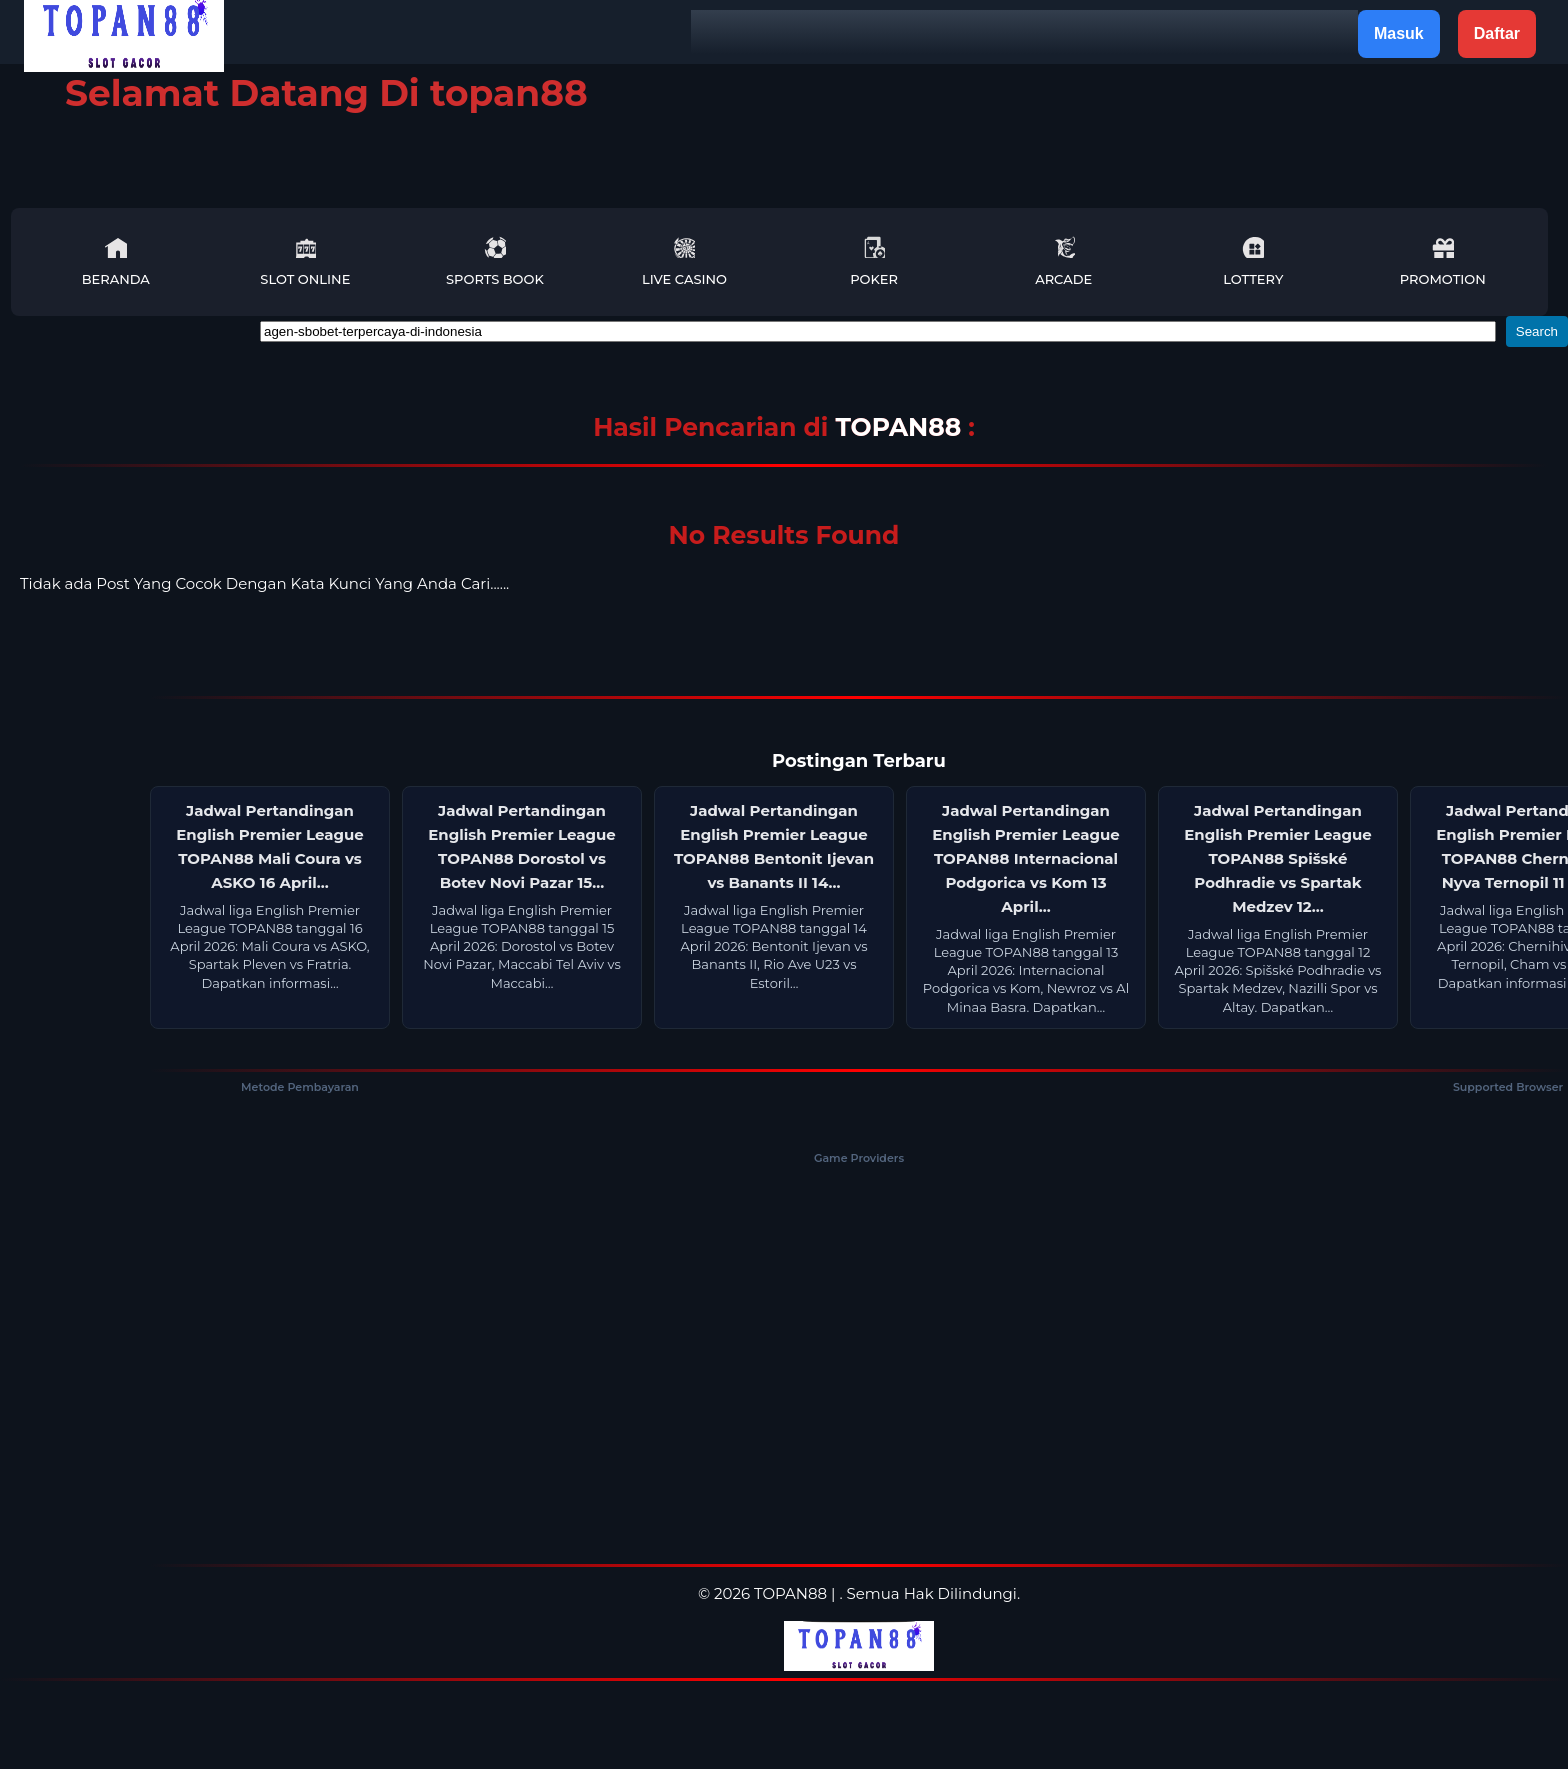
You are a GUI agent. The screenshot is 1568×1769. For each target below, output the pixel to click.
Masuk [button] (1399, 33)
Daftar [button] (1497, 33)
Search (1537, 331)
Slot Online (305, 261)
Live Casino (684, 261)
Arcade (1063, 261)
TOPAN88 (901, 427)
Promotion (1443, 261)
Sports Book (495, 261)
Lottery (1253, 261)
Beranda (116, 261)
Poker (874, 261)
